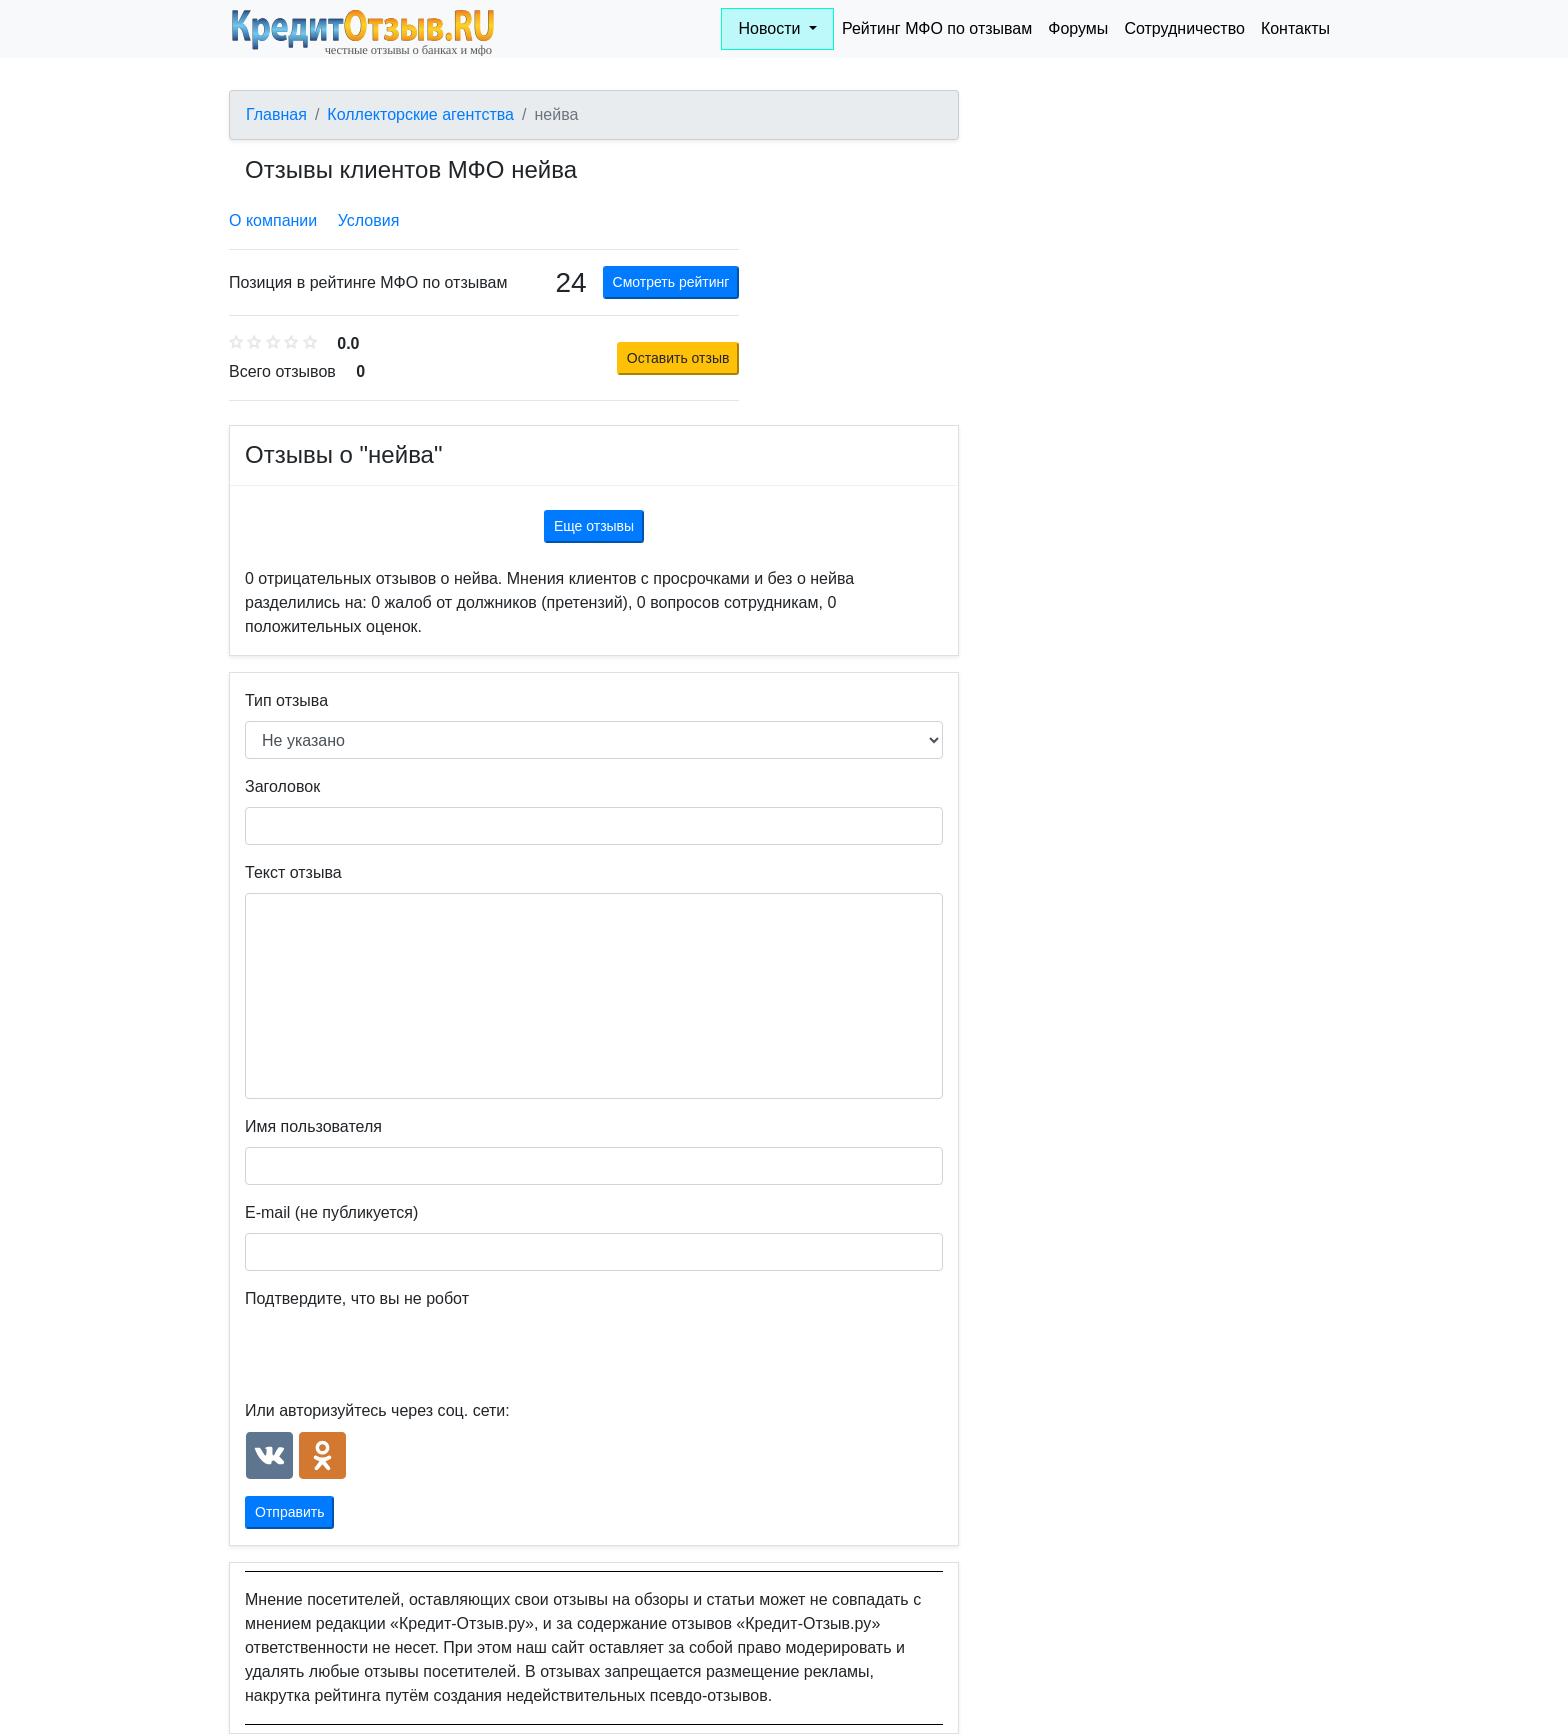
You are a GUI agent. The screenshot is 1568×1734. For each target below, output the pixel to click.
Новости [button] (771, 28)
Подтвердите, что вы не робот (357, 1298)
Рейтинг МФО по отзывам (937, 28)
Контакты (1295, 28)
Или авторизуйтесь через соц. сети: (377, 1410)
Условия (369, 220)
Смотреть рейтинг (671, 282)
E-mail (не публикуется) (331, 1212)
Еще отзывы (594, 526)
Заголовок (282, 786)
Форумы (1078, 28)
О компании (273, 220)
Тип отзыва (286, 700)
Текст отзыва (293, 872)
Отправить (289, 1512)
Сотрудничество (1184, 28)
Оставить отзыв (678, 358)
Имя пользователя (313, 1126)
